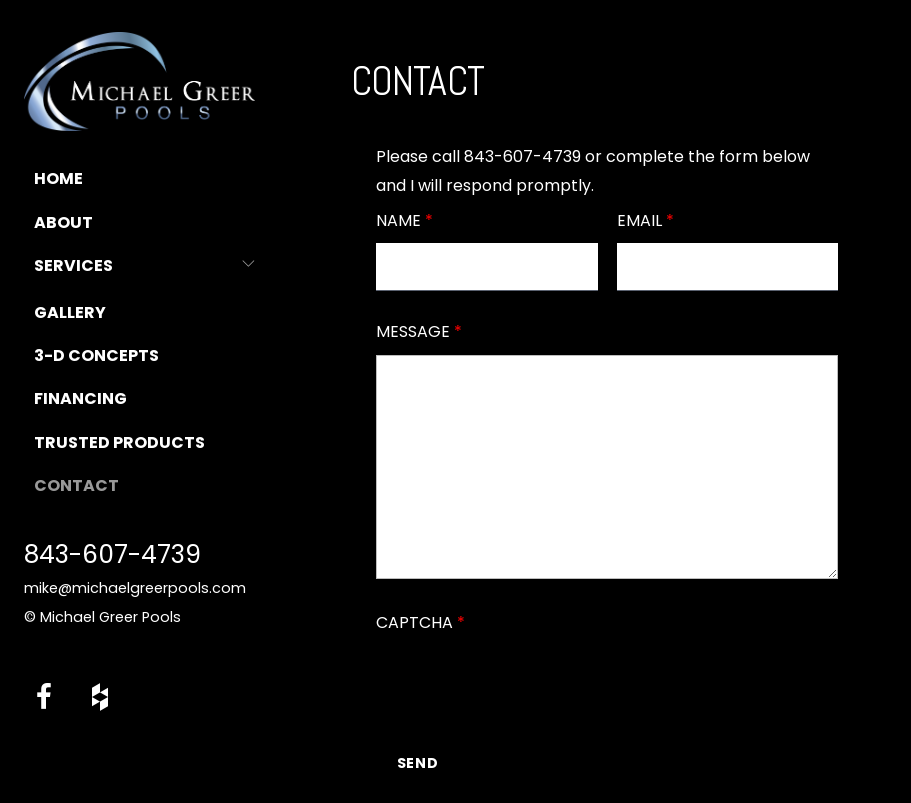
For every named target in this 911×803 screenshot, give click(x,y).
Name (404, 220)
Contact (76, 485)
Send (418, 763)
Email (645, 220)
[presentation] (528, 684)
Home (58, 178)
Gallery (70, 312)
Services (73, 265)
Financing (80, 398)
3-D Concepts (96, 355)
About (63, 222)
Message (419, 331)
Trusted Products (119, 442)
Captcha (420, 622)
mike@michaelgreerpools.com (135, 588)
